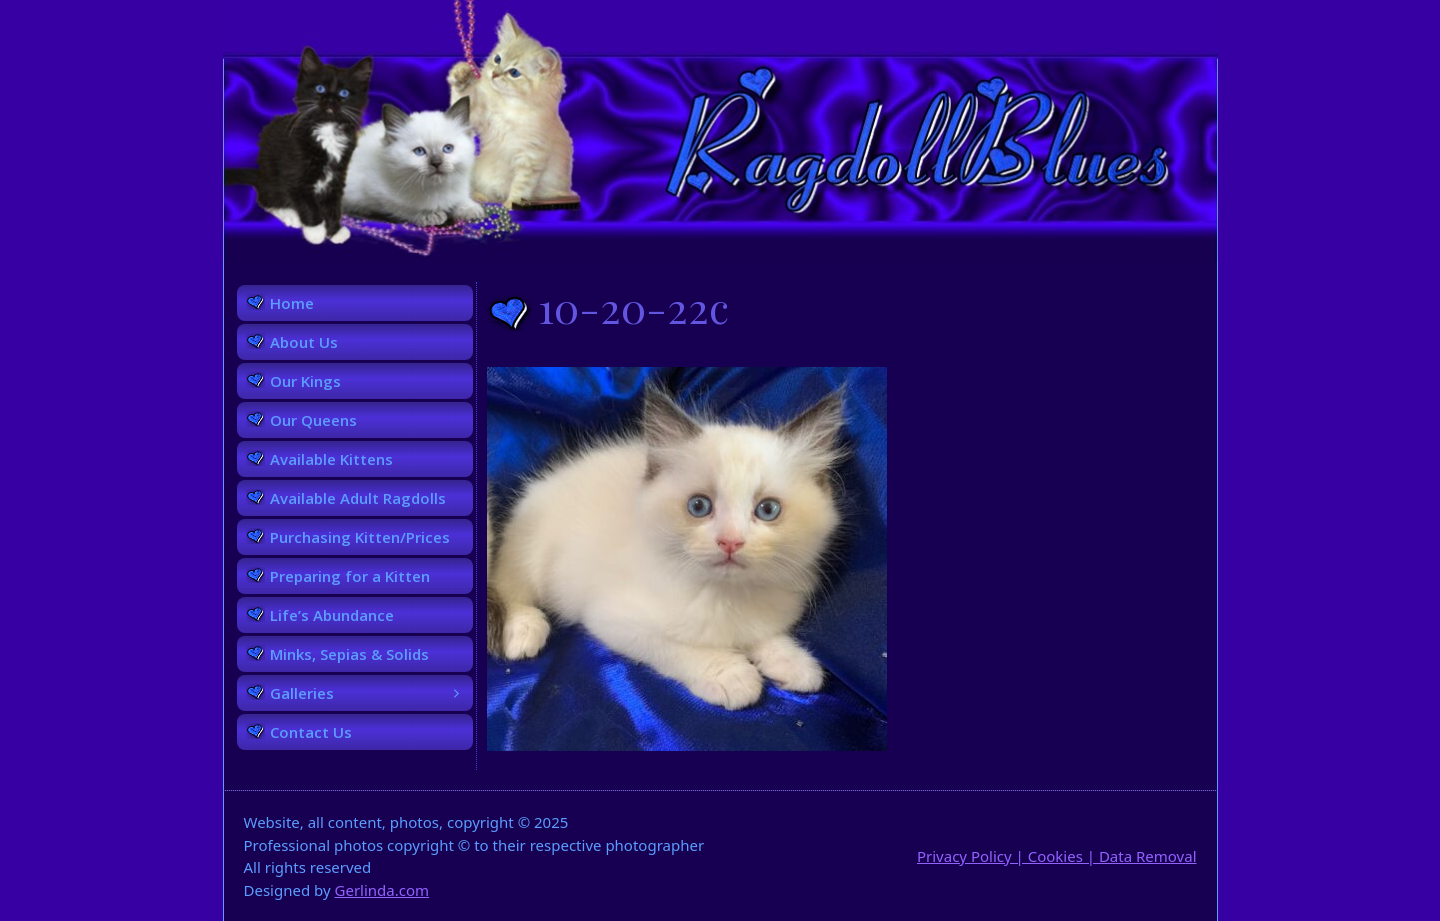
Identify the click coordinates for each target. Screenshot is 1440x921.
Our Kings (305, 381)
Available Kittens (331, 459)
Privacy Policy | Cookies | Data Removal (1057, 856)
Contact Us (311, 732)
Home (292, 303)
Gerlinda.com (382, 890)
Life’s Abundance (332, 615)
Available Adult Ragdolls (358, 498)
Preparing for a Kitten (350, 576)
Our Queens (313, 420)
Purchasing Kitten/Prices (360, 537)
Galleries (371, 693)
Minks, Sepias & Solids (349, 654)
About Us (304, 342)
